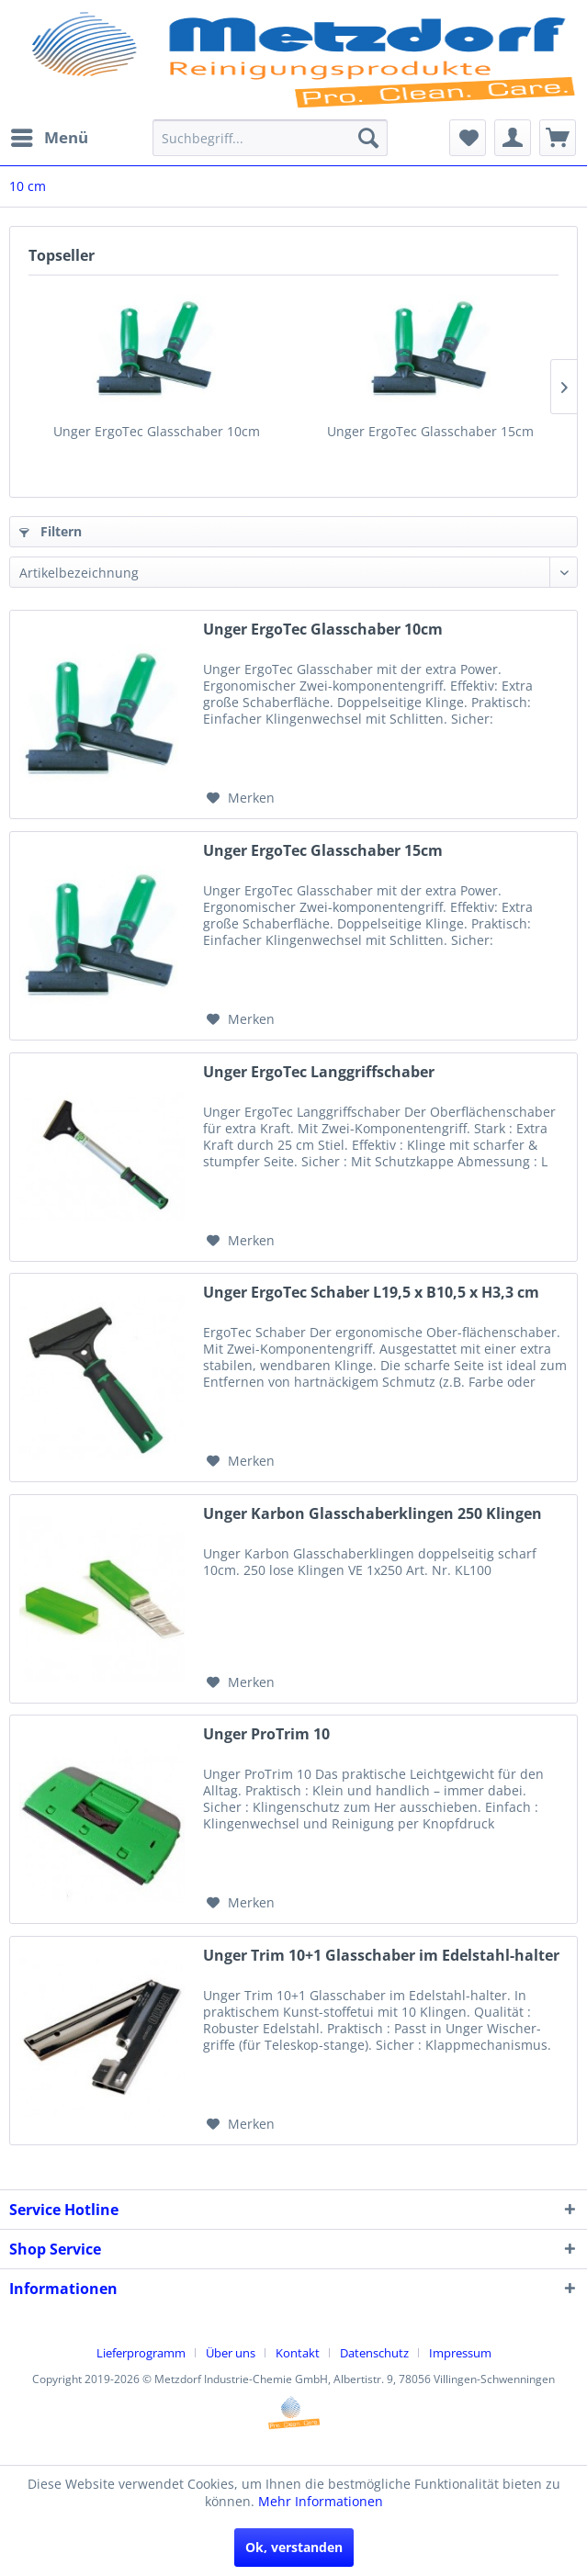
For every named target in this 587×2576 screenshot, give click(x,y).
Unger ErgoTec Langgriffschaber (319, 1072)
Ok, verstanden (294, 2547)
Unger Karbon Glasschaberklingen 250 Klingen (372, 1514)
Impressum (460, 2353)
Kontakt (298, 2353)
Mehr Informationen (320, 2501)
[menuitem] (48, 137)
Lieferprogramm (141, 2353)
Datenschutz (374, 2353)
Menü (49, 135)
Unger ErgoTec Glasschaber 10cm (156, 431)
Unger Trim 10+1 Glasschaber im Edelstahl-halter (381, 1955)
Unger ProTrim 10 (266, 1734)
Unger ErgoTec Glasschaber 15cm (430, 431)
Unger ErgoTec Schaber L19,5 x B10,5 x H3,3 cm (371, 1292)
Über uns (230, 2353)
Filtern (50, 531)
